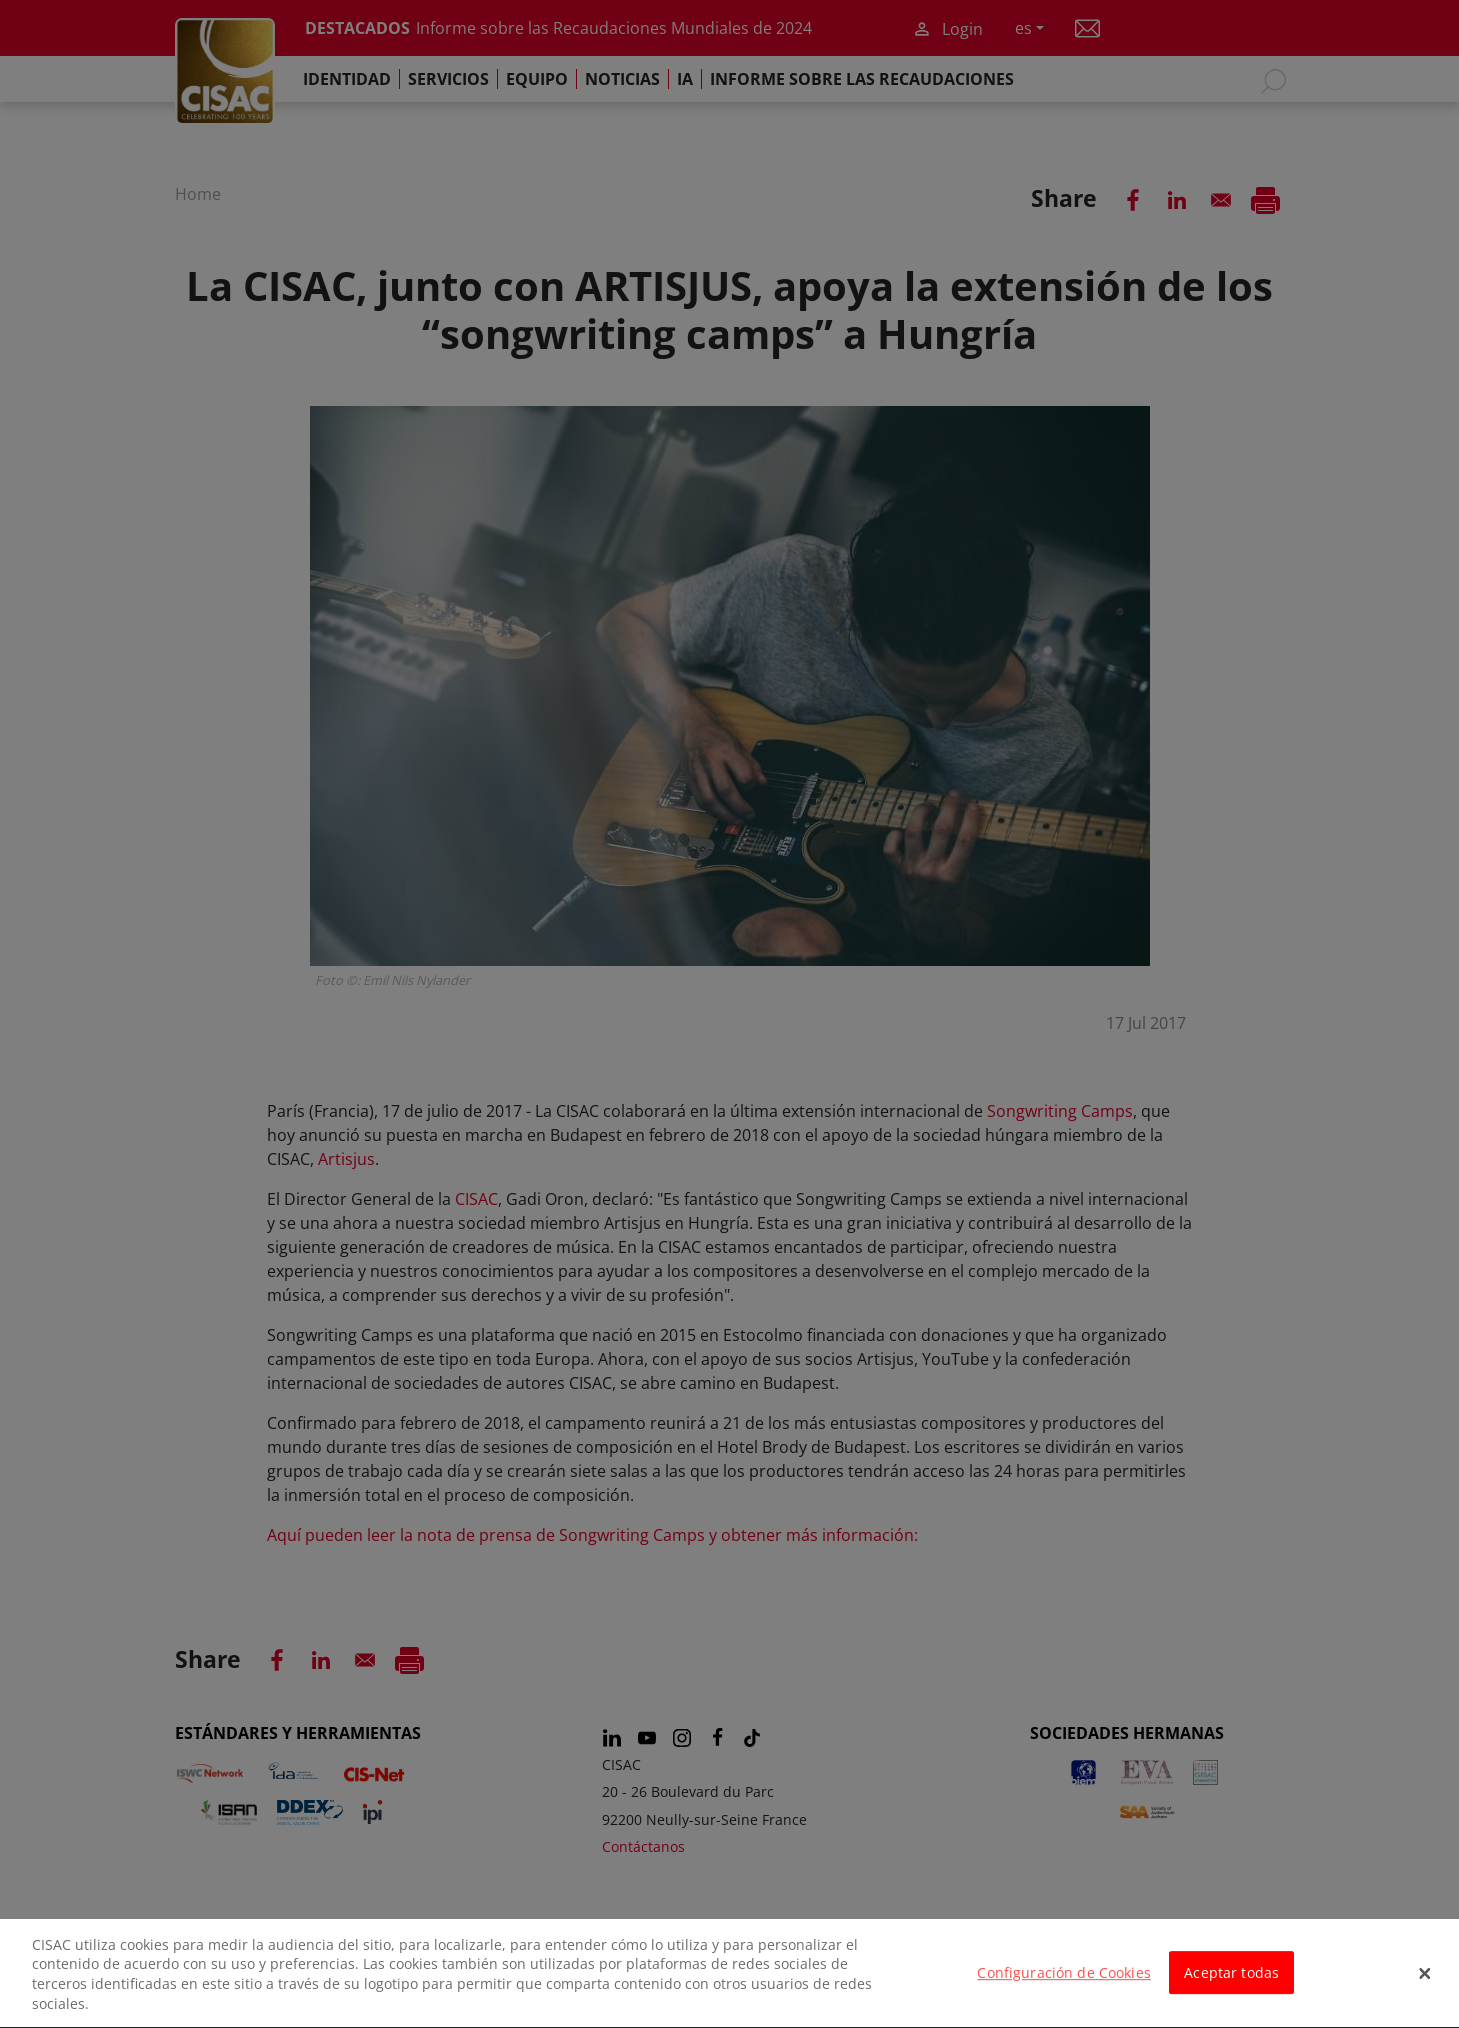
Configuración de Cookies (1063, 1986)
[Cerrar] (1425, 1988)
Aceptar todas (1231, 1986)
